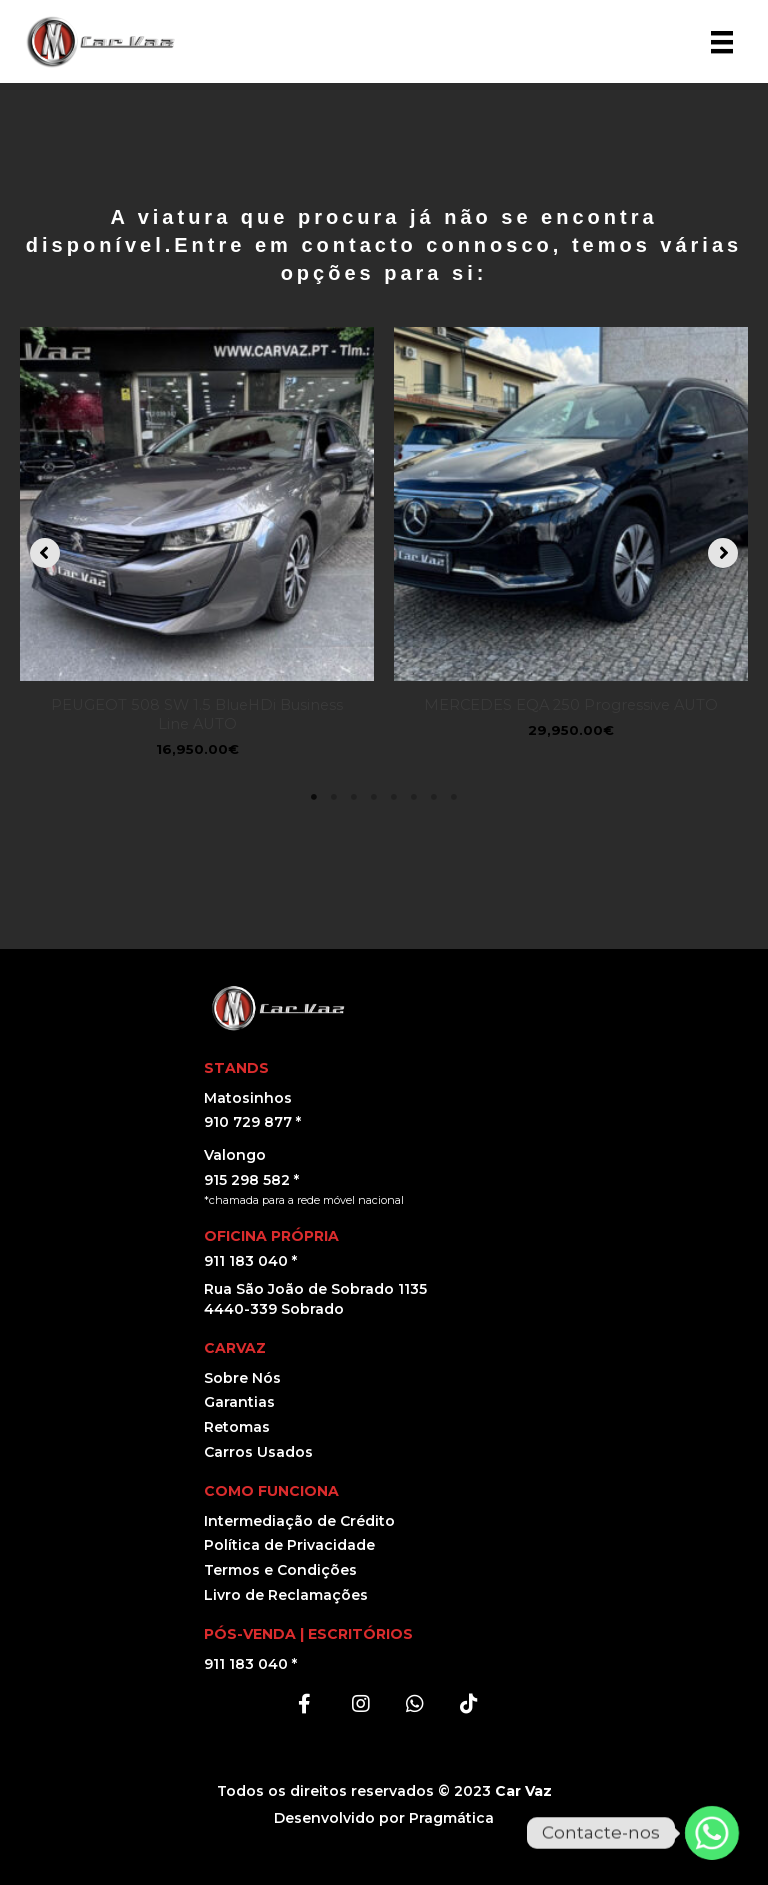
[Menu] (722, 42)
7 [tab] (434, 797)
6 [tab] (414, 797)
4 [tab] (374, 797)
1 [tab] (314, 797)
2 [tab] (334, 797)
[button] (45, 553)
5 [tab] (394, 797)
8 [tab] (454, 797)
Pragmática (451, 1818)
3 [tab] (354, 797)
